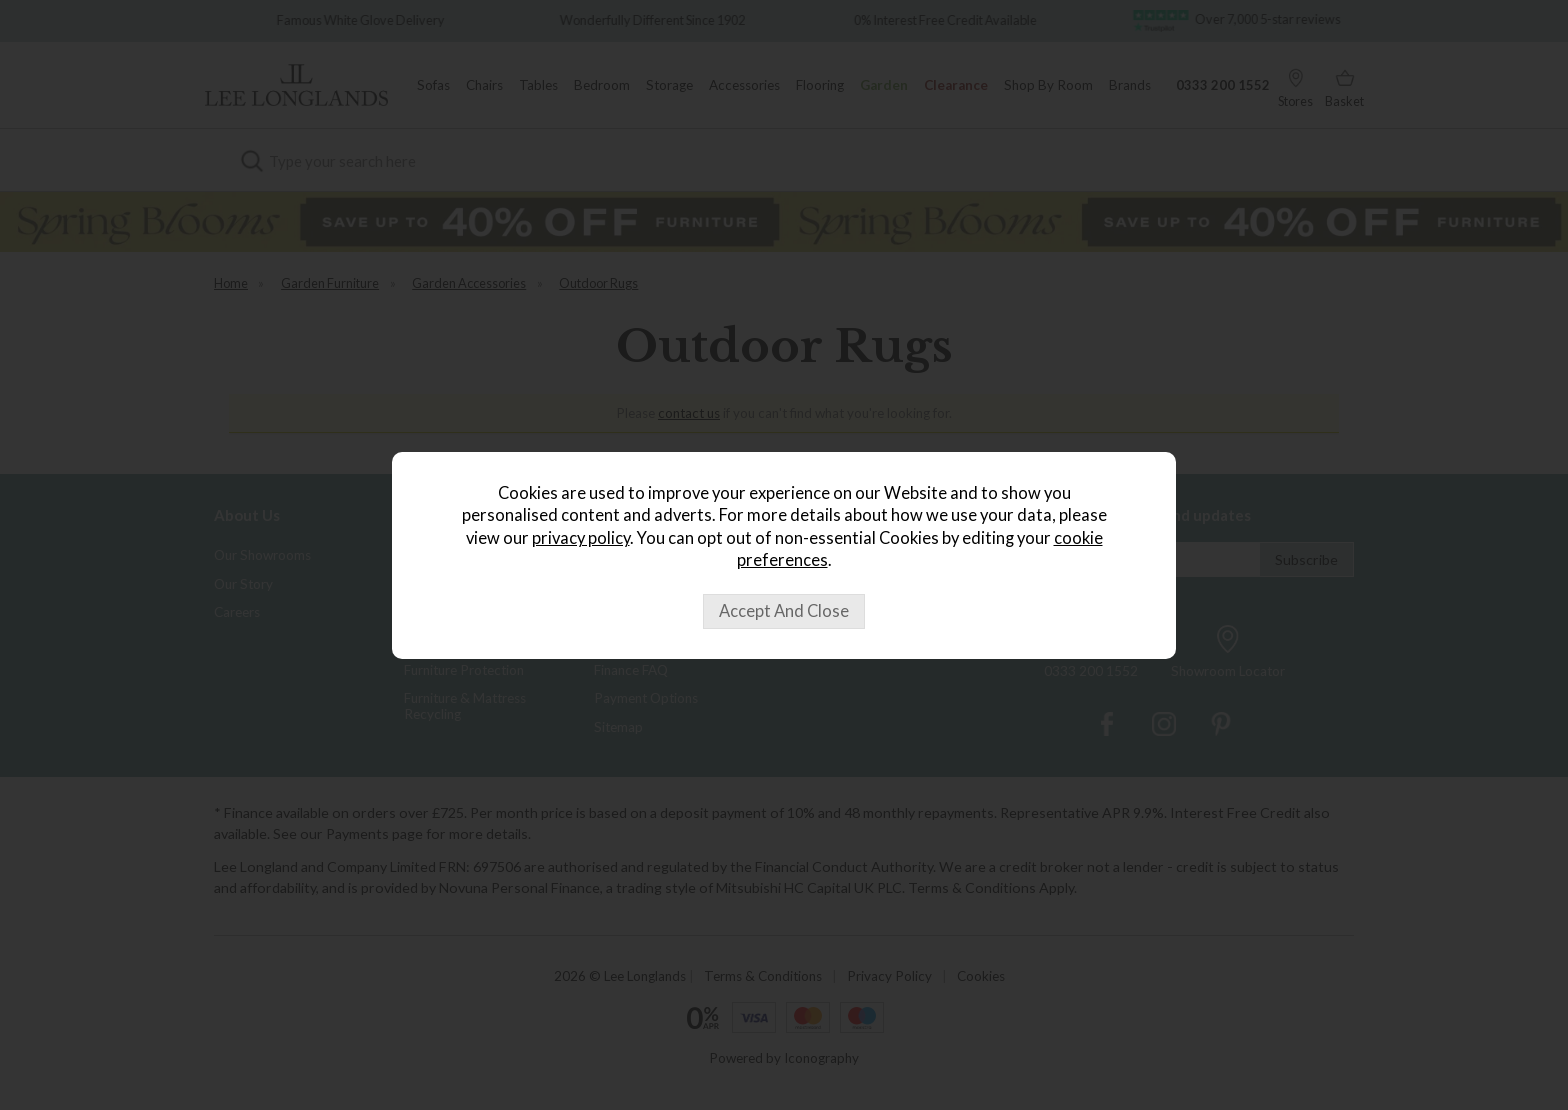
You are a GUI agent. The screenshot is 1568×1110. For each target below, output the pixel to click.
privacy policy (581, 538)
